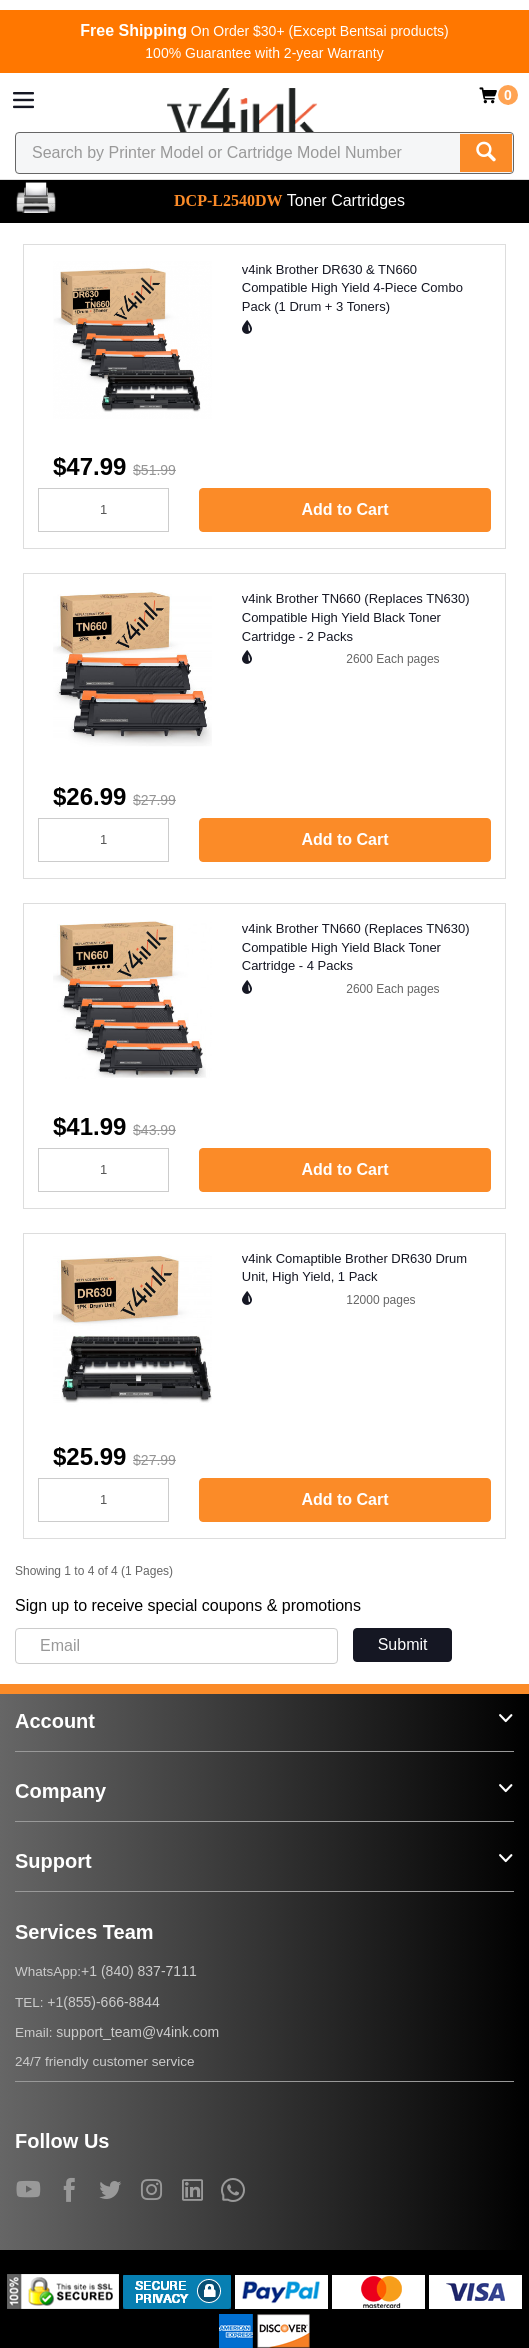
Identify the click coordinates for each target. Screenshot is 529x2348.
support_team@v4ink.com (137, 2032)
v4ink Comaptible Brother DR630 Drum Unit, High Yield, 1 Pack (354, 1268)
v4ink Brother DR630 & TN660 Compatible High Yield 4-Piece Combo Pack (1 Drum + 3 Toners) (352, 288)
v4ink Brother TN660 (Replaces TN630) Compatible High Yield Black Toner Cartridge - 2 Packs (356, 617)
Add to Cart (344, 509)
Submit (403, 1644)
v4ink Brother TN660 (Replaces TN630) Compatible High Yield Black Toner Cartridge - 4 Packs (356, 947)
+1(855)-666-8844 (103, 2002)
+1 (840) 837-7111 (139, 1971)
